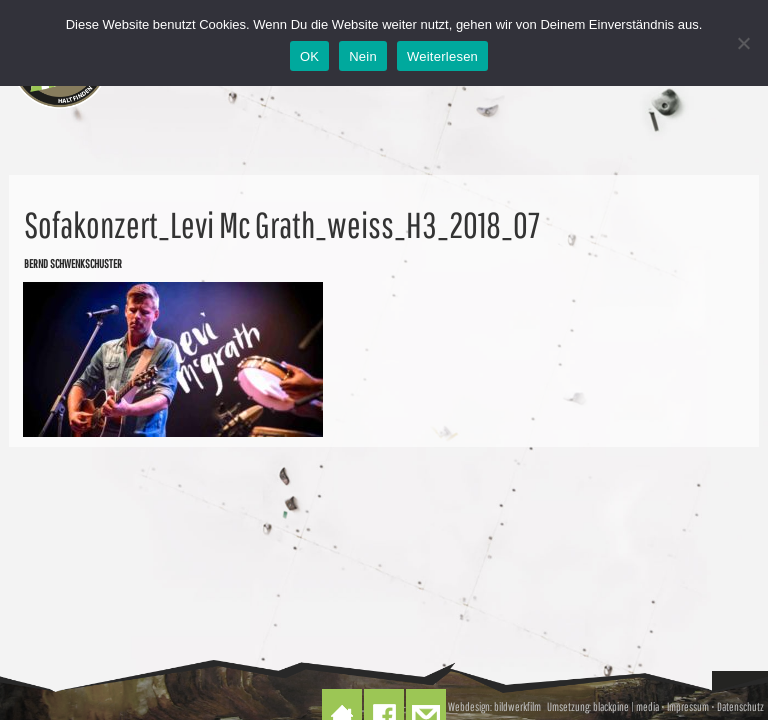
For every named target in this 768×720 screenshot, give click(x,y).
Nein (363, 56)
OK (309, 56)
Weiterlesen (442, 56)
